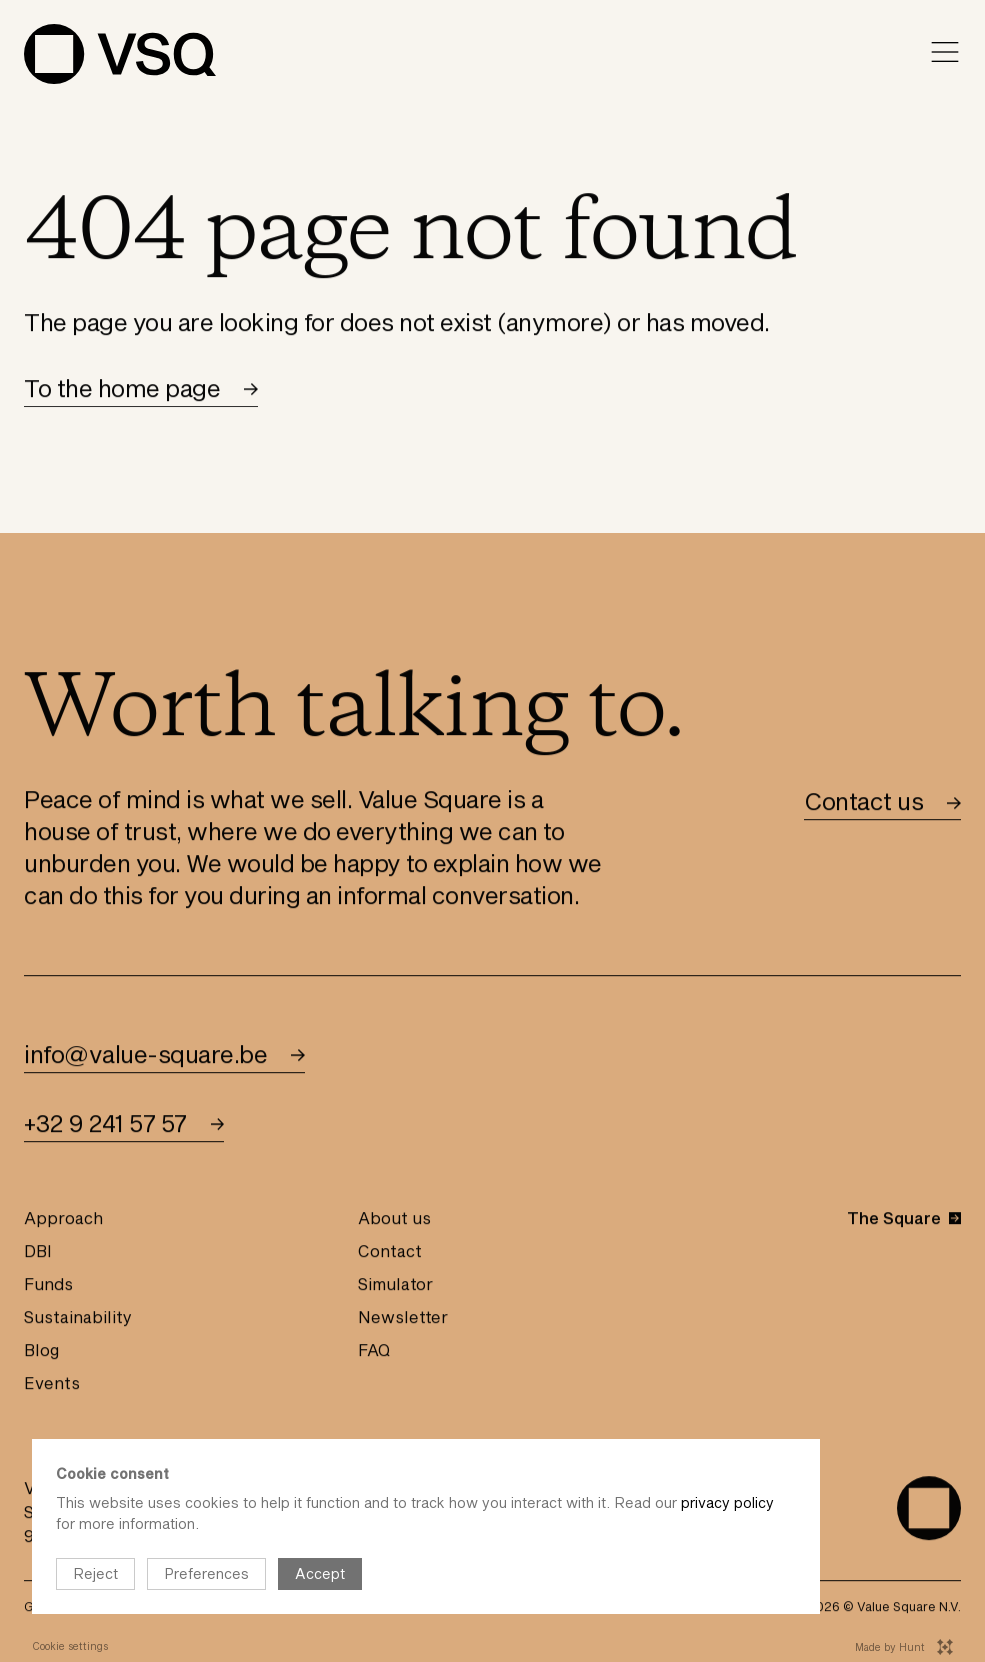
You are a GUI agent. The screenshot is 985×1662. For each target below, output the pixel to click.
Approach (63, 1220)
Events (52, 1385)
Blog (41, 1352)
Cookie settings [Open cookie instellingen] (70, 1646)
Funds (48, 1286)
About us (394, 1220)
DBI (38, 1253)
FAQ (374, 1352)
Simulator (395, 1286)
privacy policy (727, 1502)
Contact (390, 1253)
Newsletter (403, 1319)
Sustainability (78, 1319)
